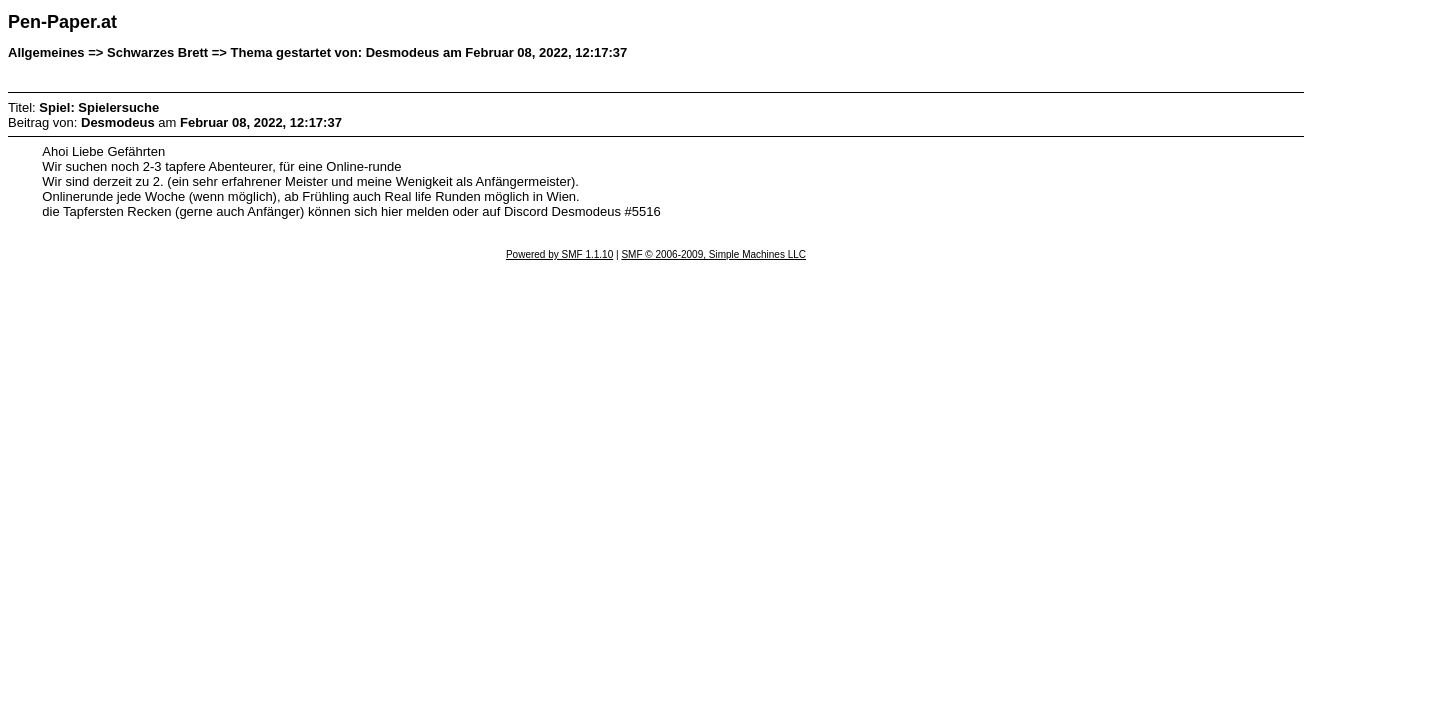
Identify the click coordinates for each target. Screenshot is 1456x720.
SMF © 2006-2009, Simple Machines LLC (713, 254)
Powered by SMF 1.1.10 (559, 254)
